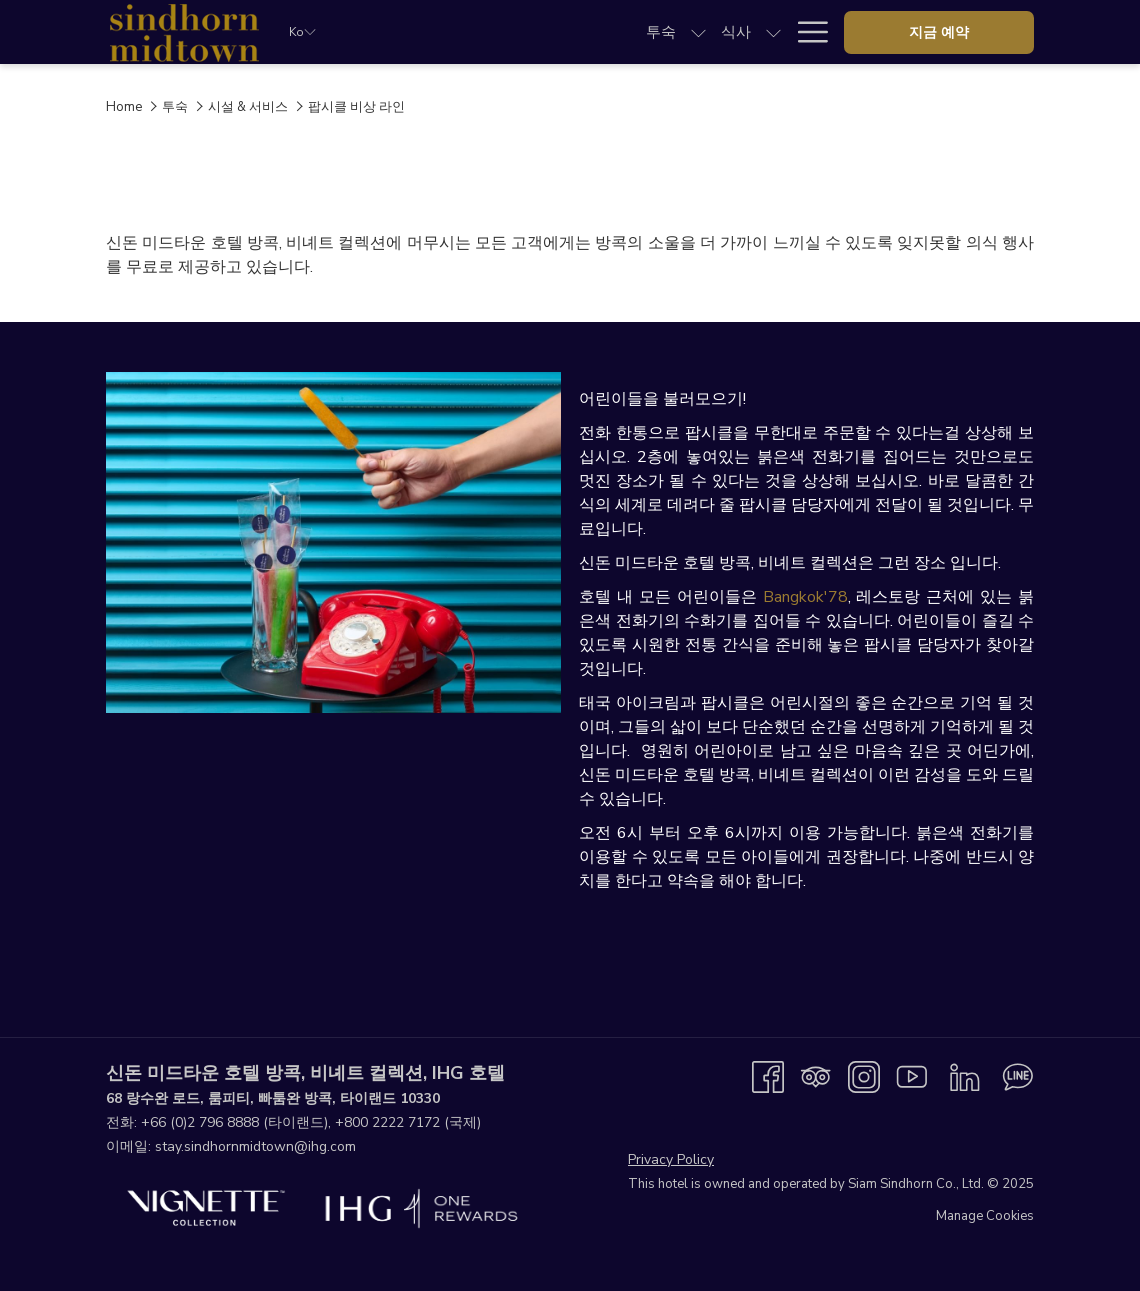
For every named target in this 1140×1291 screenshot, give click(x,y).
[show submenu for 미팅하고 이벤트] (698, 32)
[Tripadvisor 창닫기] (816, 1076)
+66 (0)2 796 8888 (200, 1122)
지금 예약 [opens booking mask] (939, 32)
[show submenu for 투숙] (468, 32)
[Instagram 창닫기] (864, 1076)
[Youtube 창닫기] (912, 1076)
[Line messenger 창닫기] (1018, 1076)
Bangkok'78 (805, 597)
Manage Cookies (985, 1216)
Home (124, 107)
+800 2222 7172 (387, 1122)
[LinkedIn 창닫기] (965, 1076)
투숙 (175, 107)
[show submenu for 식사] (544, 32)
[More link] (805, 32)
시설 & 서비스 (248, 107)
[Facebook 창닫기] (768, 1076)
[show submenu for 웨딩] (773, 32)
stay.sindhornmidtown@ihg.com (255, 1146)
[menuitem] (431, 32)
